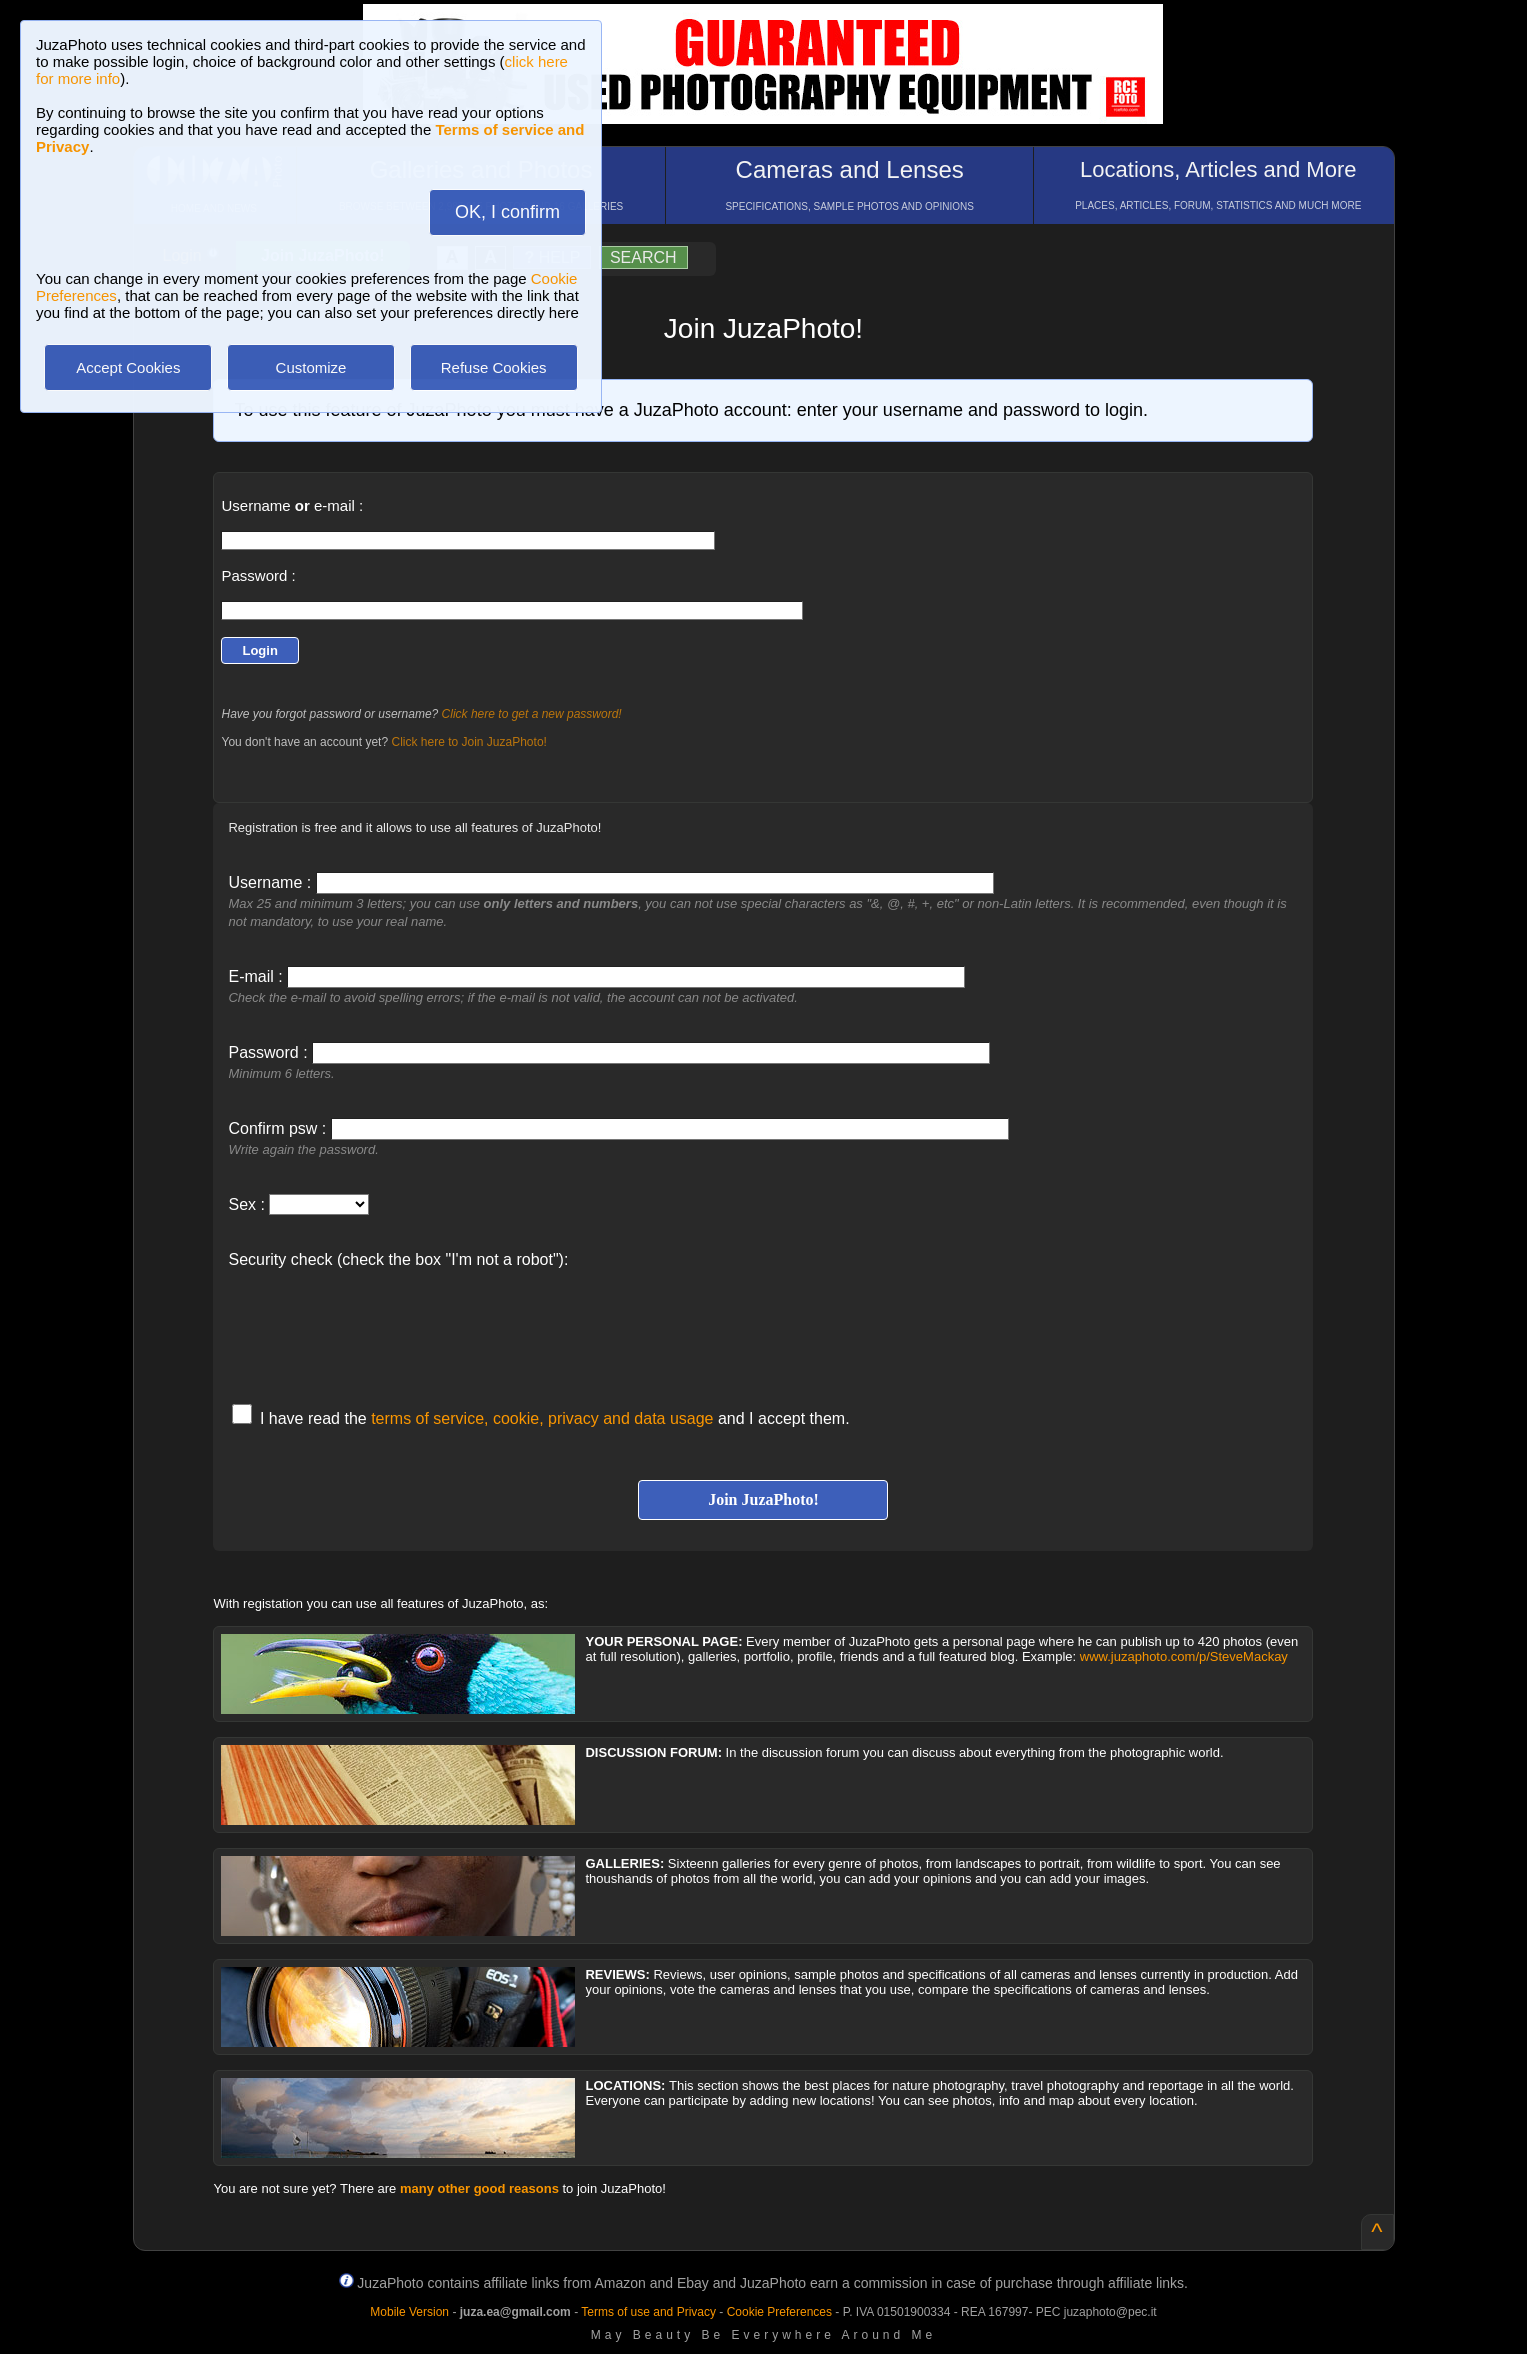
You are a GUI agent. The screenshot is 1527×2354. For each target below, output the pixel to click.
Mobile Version (409, 2312)
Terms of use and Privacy (648, 2312)
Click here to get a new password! (532, 714)
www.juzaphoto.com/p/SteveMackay (1184, 1656)
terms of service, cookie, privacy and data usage (542, 1418)
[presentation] (380, 1326)
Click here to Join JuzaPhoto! (468, 742)
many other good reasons (479, 2188)
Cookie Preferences (779, 2312)
